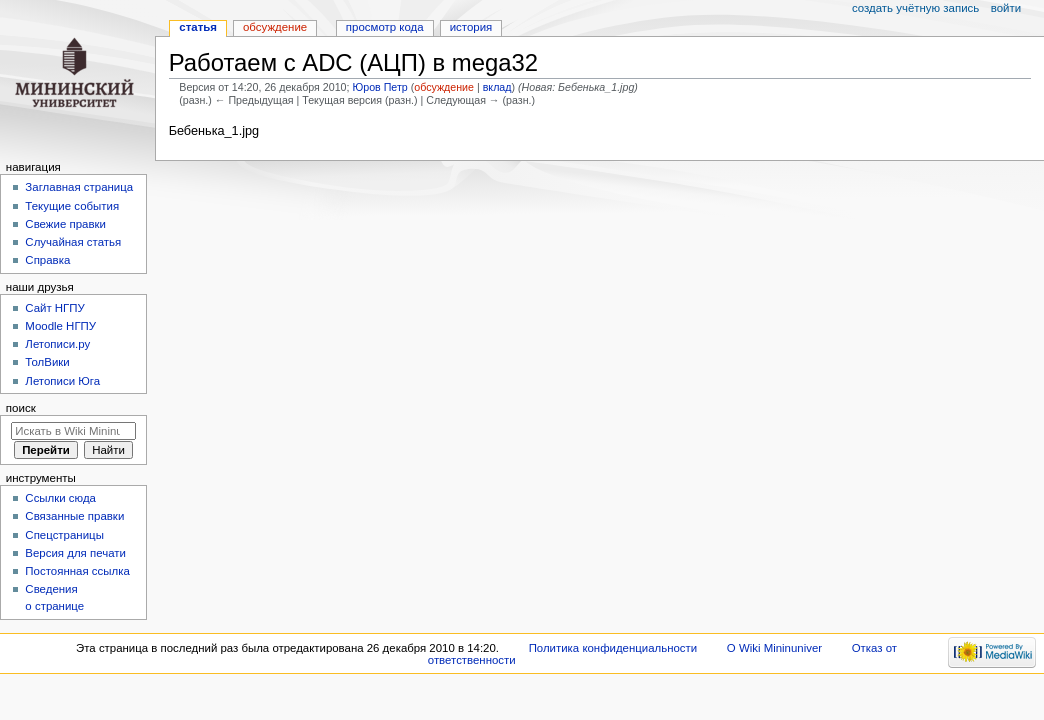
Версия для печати (75, 553)
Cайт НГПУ (54, 308)
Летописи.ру (57, 344)
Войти (1006, 8)
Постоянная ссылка (77, 571)
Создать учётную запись (915, 8)
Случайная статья (73, 242)
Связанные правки (74, 516)
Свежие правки (65, 224)
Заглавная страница (79, 187)
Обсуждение (275, 27)
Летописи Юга (62, 381)
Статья (198, 27)
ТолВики (47, 362)
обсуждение (444, 87)
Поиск (21, 408)
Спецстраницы (64, 535)
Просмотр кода (385, 27)
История (471, 27)
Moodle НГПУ (60, 326)
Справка (47, 260)
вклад (497, 87)
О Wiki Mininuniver (774, 648)
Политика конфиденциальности (613, 648)
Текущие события (72, 206)
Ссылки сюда (60, 498)
